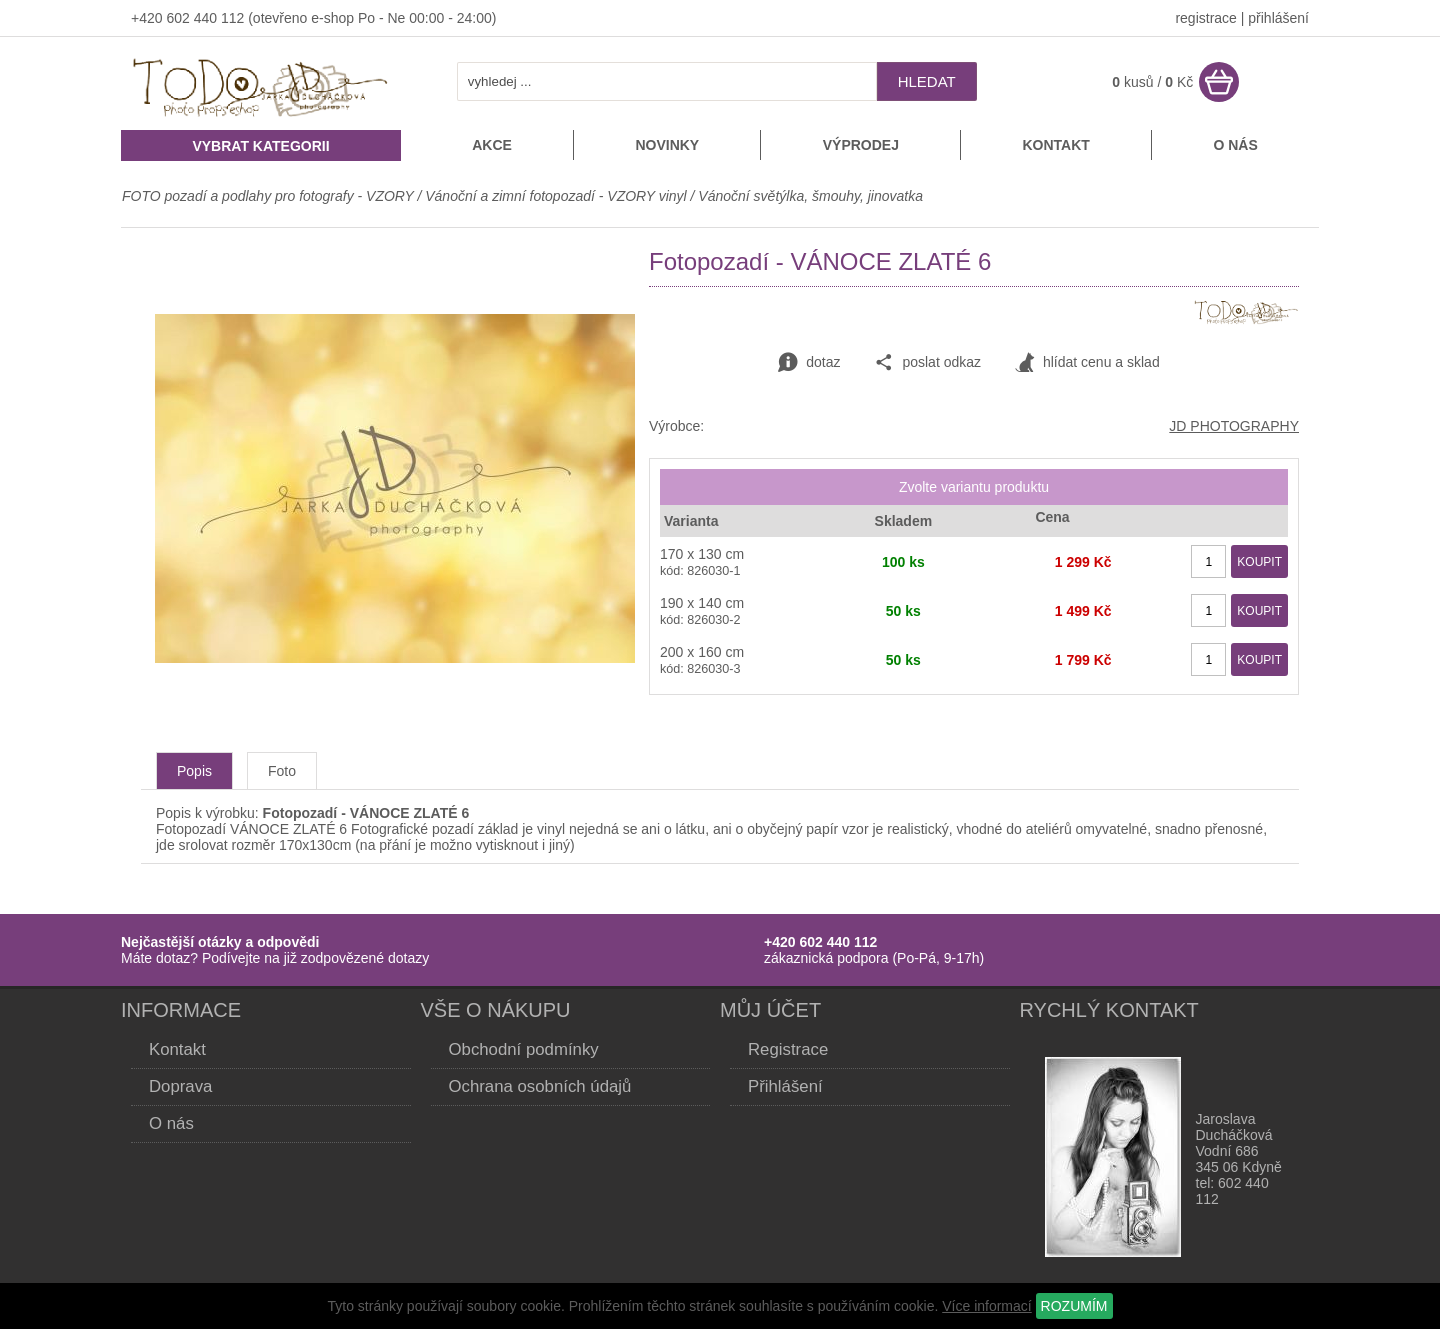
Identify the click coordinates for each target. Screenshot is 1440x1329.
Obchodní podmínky (524, 1049)
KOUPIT (1259, 562)
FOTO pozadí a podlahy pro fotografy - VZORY (269, 196)
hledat (927, 81)
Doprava (180, 1086)
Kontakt (1055, 145)
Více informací (986, 1306)
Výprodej (861, 145)
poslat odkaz (927, 363)
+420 (148, 18)
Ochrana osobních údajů (540, 1086)
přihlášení (1278, 18)
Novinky (667, 145)
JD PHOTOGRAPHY (1234, 426)
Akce (492, 145)
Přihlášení (785, 1086)
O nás (1235, 145)
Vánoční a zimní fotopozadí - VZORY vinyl (555, 196)
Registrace (788, 1049)
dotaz (809, 363)
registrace (1205, 18)
